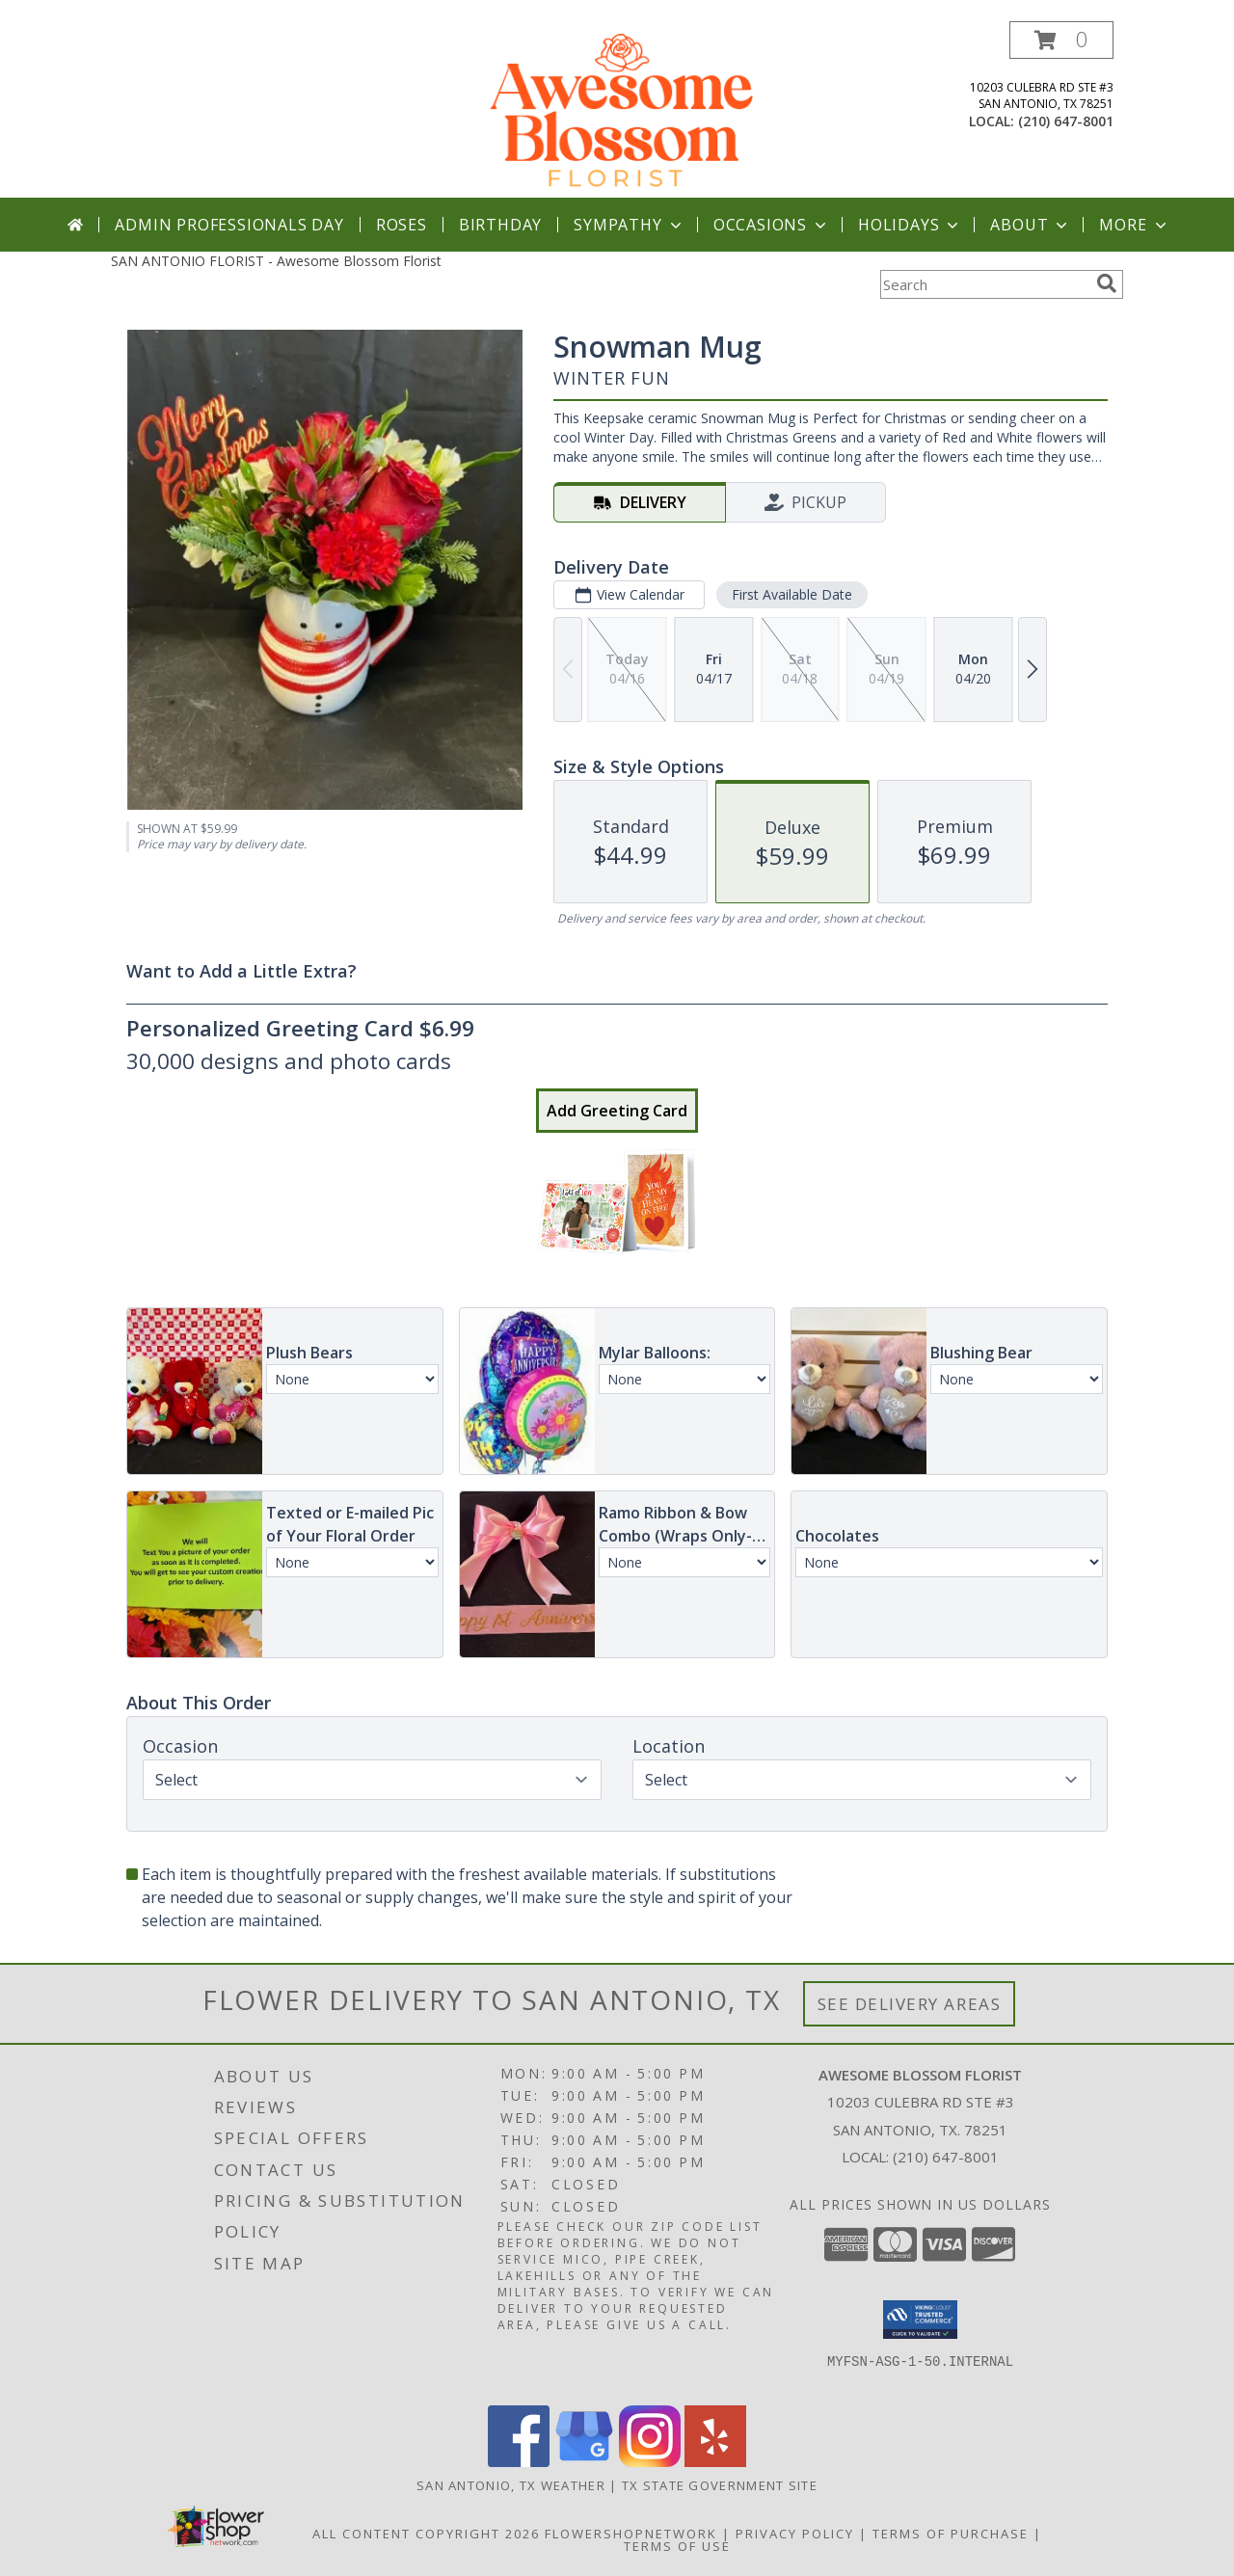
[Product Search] (984, 284)
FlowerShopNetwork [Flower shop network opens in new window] (631, 2533)
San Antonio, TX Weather (510, 2485)
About (1030, 224)
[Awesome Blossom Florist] (619, 109)
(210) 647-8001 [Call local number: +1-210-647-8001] (1065, 121)
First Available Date (792, 594)
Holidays (910, 224)
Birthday (500, 224)
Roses (401, 224)
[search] (1106, 283)
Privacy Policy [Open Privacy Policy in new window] (795, 2533)
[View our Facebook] (519, 2462)
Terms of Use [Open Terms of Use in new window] (677, 2546)
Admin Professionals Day (229, 224)
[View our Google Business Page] (584, 2462)
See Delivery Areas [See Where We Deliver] (910, 2004)
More (1134, 224)
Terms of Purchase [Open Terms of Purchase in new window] (950, 2533)
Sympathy (629, 224)
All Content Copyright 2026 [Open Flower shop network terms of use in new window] (426, 2533)
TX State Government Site (720, 2485)
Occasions (771, 224)
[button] (1061, 40)
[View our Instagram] (650, 2462)
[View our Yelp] (715, 2462)
